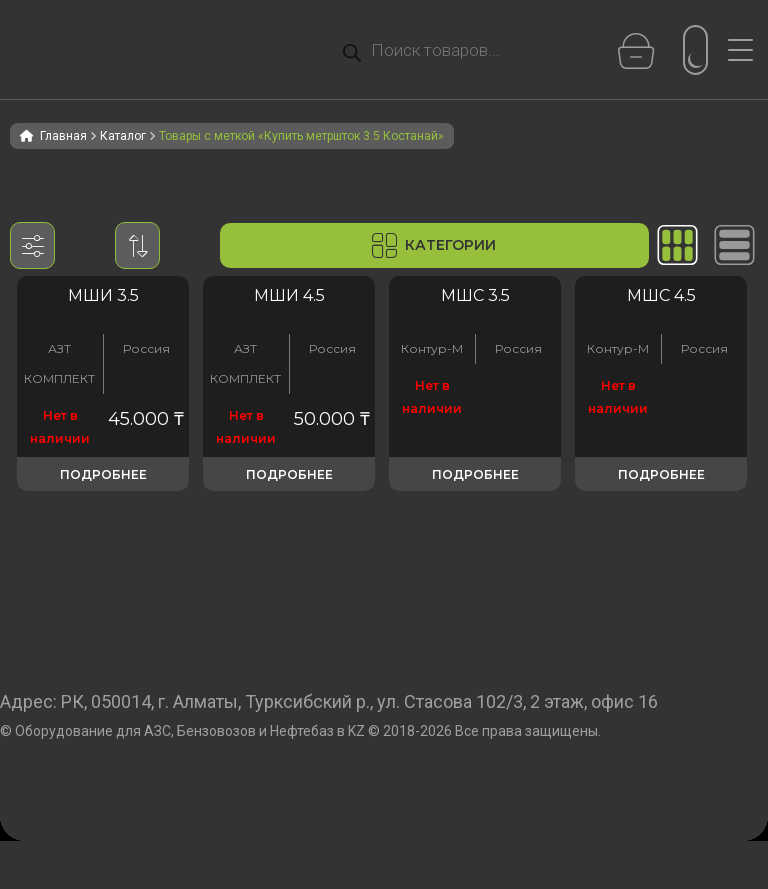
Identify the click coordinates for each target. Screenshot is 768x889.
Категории (434, 245)
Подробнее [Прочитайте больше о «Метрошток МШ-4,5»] (289, 474)
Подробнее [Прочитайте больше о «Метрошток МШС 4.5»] (661, 474)
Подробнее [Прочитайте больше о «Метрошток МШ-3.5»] (103, 474)
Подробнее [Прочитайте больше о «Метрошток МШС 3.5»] (475, 474)
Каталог (123, 136)
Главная (63, 136)
